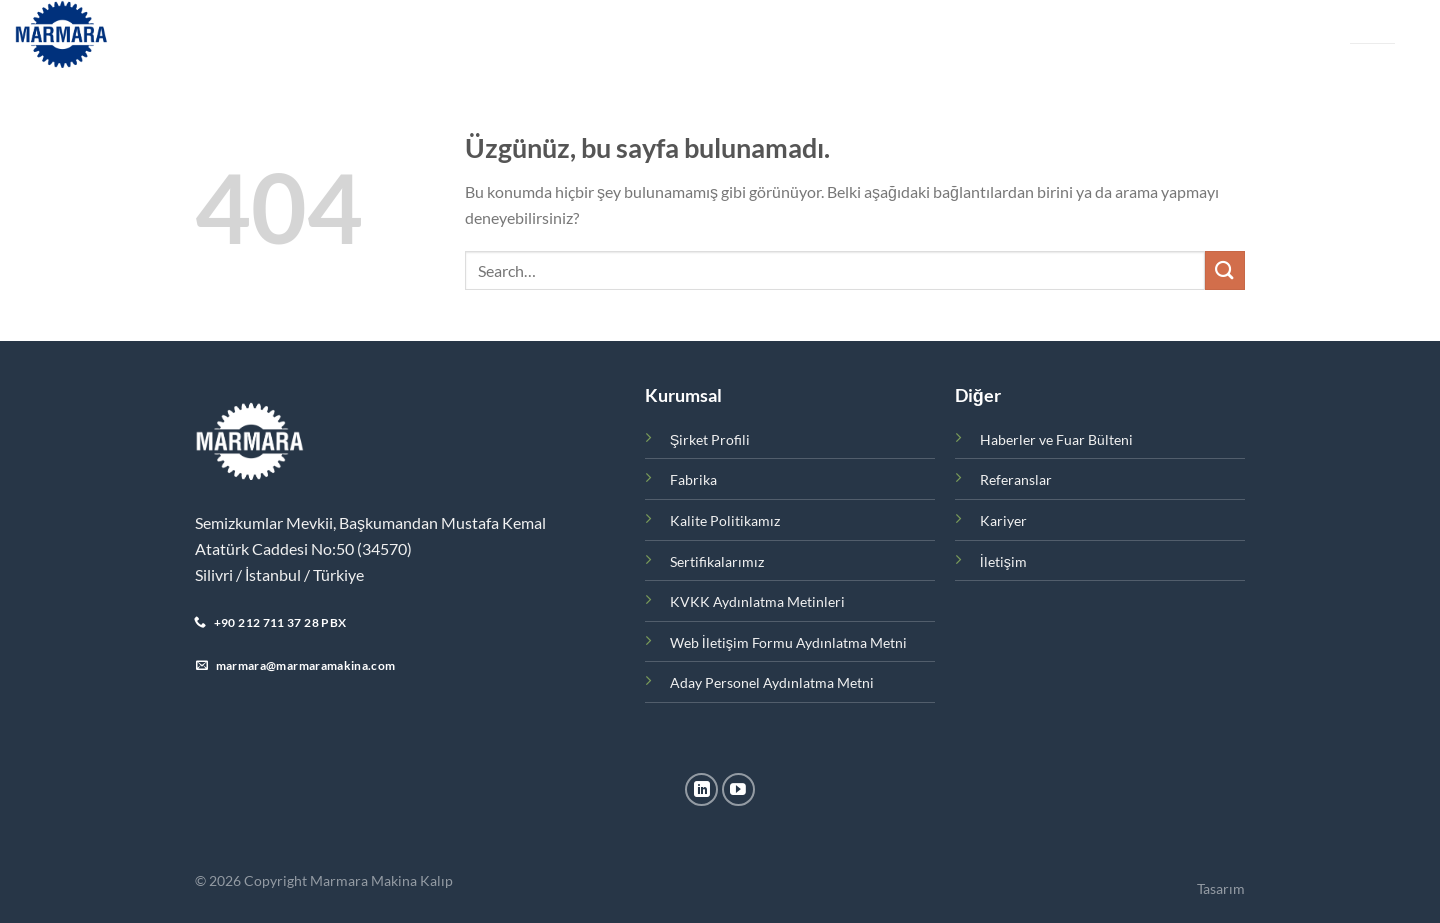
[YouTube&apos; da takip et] (738, 789)
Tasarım (1221, 888)
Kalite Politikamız (725, 520)
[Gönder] (1225, 270)
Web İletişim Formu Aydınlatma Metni (788, 642)
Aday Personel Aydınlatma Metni (772, 682)
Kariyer (907, 34)
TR (1357, 26)
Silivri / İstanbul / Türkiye (279, 574)
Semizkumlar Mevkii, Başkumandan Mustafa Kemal (370, 522)
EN (1387, 26)
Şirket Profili (710, 439)
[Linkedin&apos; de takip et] (701, 789)
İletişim (978, 34)
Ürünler (460, 35)
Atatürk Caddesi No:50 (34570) (303, 548)
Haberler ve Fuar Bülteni (672, 34)
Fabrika (543, 34)
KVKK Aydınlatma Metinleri (757, 601)
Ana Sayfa (264, 34)
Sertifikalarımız (717, 561)
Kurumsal (360, 35)
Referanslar (819, 34)
